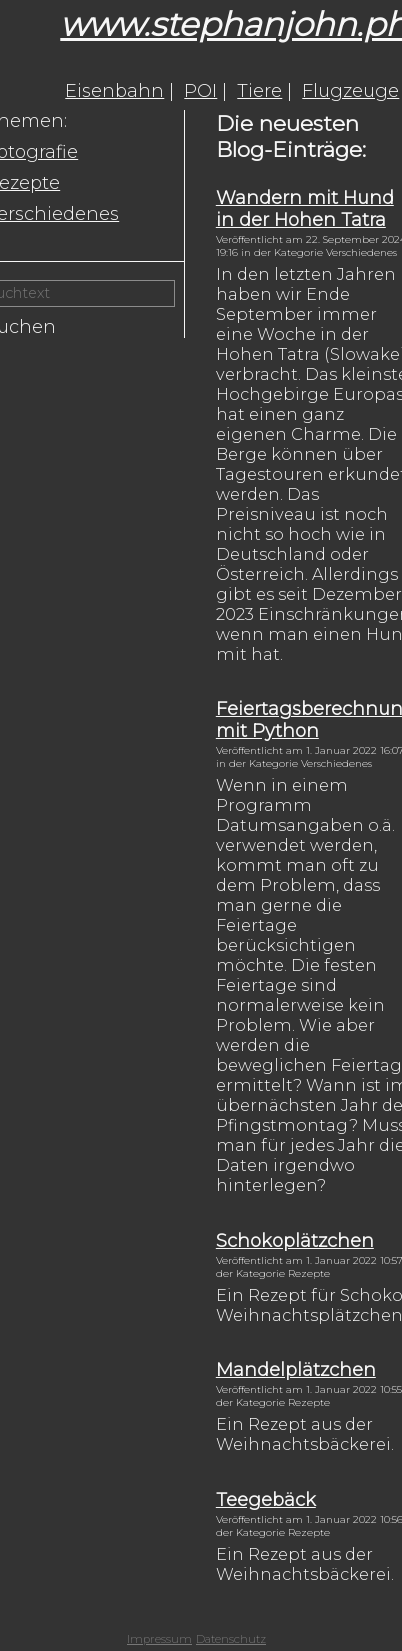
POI (200, 91)
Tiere (259, 91)
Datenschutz (231, 1639)
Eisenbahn (114, 91)
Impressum (159, 1639)
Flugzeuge (350, 91)
